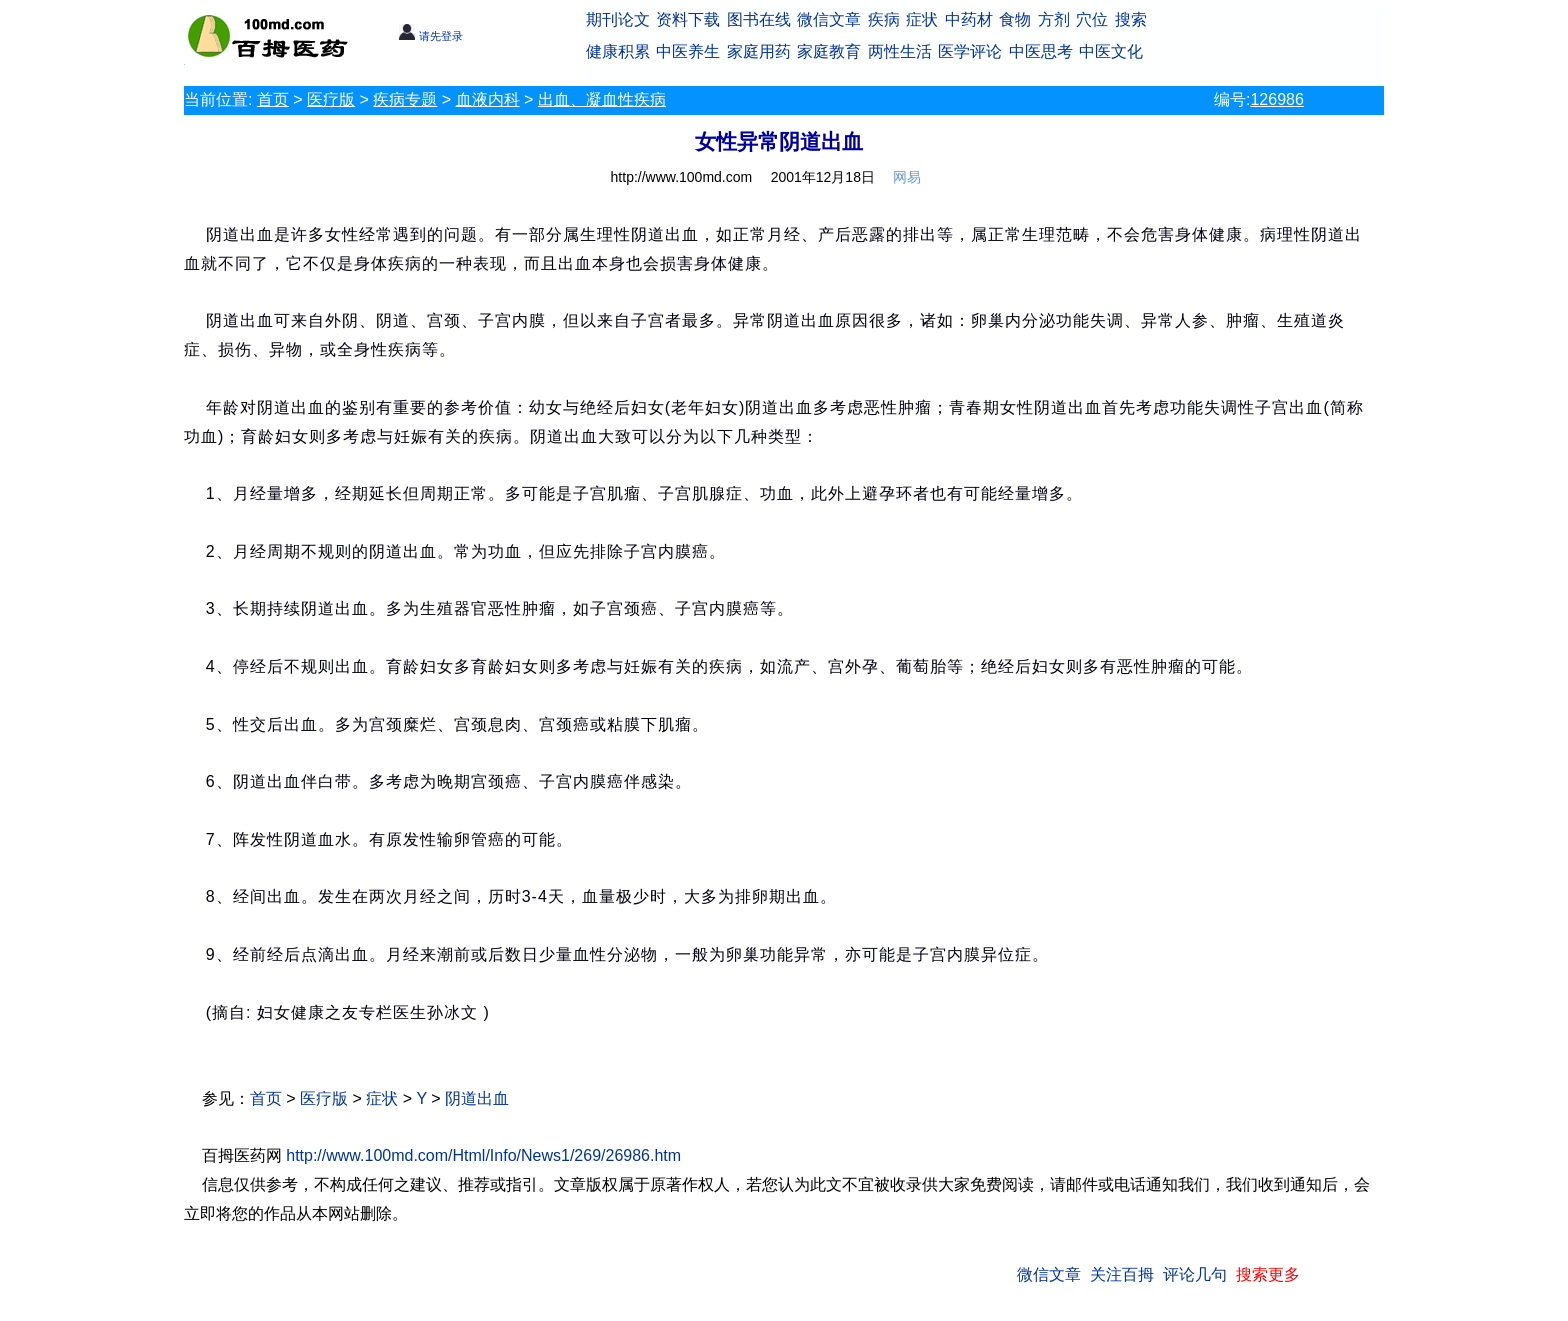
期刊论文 (618, 19)
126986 (1276, 99)
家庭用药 (759, 51)
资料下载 (688, 19)
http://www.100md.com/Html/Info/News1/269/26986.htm (483, 1155)
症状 (922, 19)
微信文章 (829, 19)
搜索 (1131, 19)
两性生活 (900, 51)
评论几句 (1195, 1274)
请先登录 (430, 36)
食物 (1015, 19)
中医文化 (1111, 51)
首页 (273, 99)
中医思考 (1041, 51)
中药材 (969, 19)
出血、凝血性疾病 (602, 99)
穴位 (1092, 19)
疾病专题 (405, 99)
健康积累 (618, 51)
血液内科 (488, 99)
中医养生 (688, 51)
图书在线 (759, 19)
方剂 (1054, 19)
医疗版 (331, 99)
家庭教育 (829, 51)
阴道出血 (477, 1098)
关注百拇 (1122, 1274)
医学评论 (970, 51)
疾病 (884, 19)
